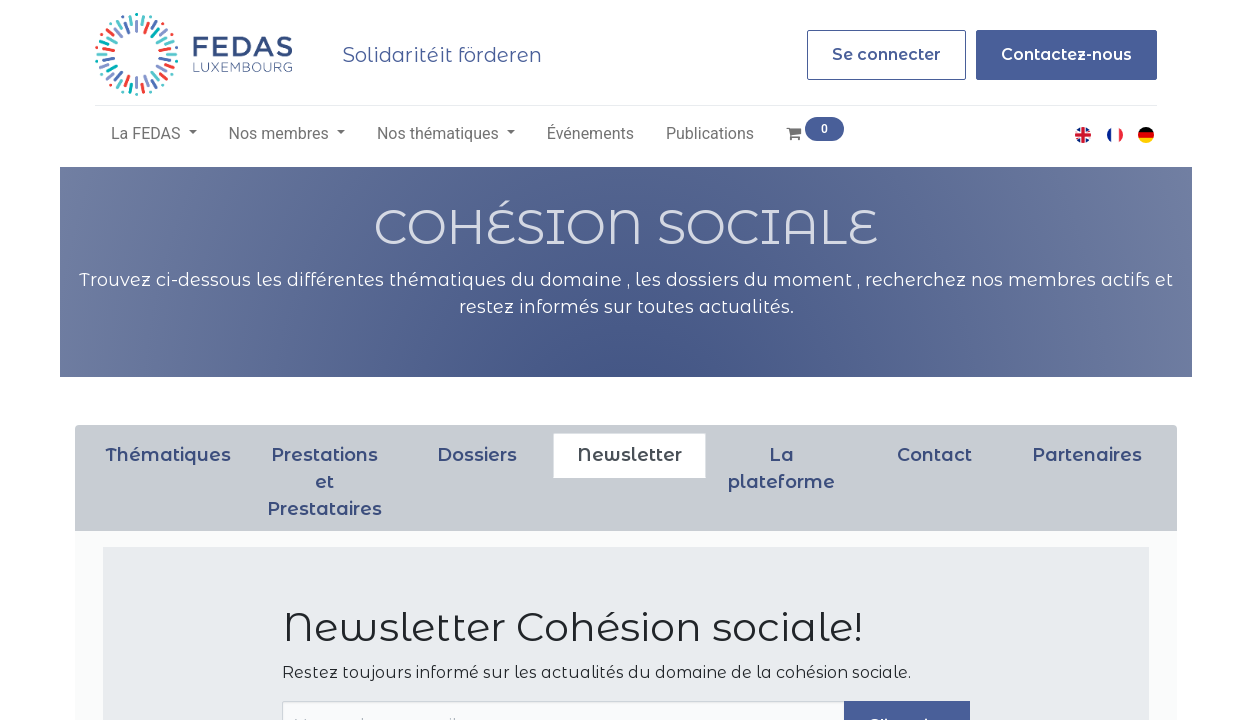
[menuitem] (590, 134)
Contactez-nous (1066, 54)
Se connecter (886, 54)
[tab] (168, 455)
